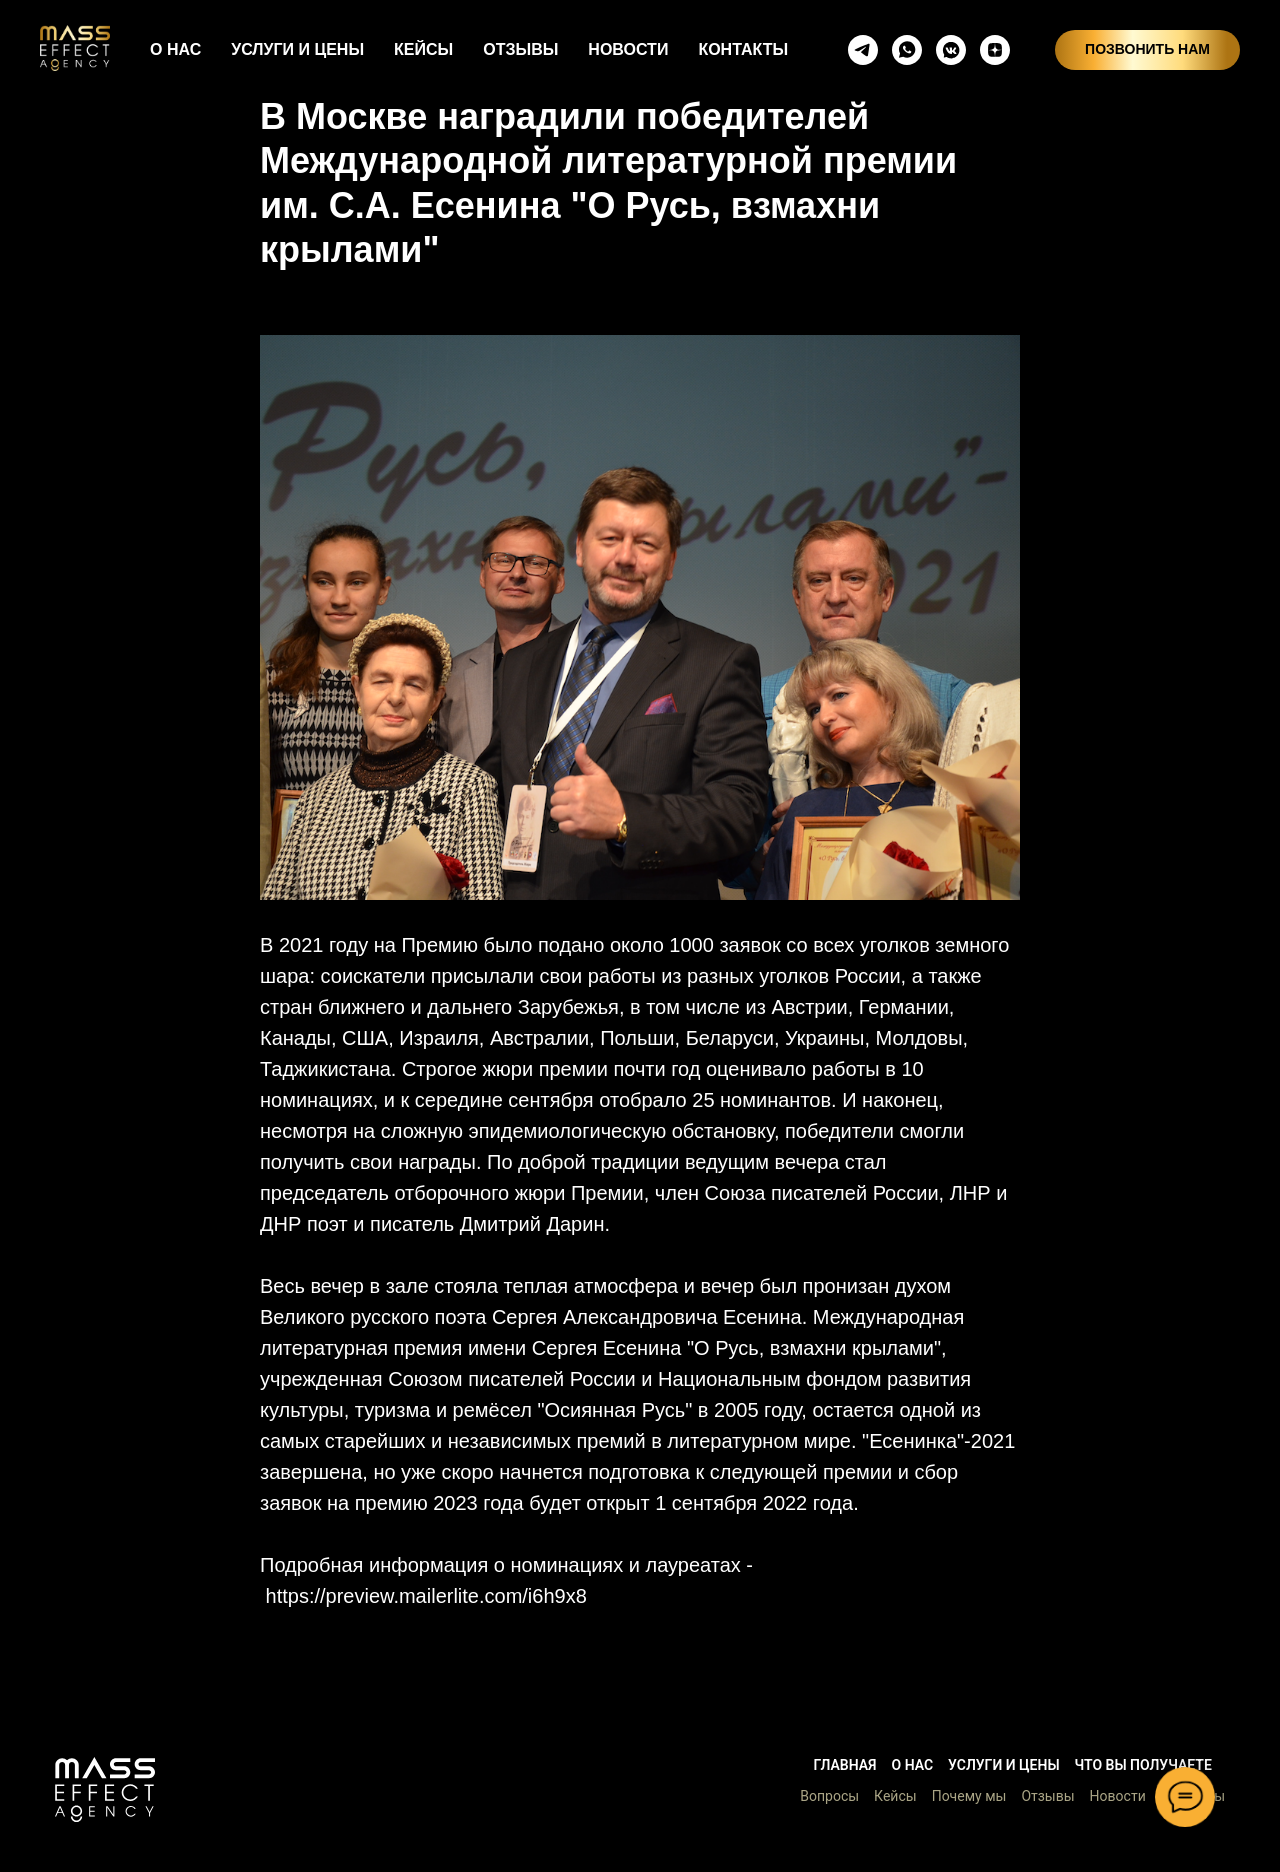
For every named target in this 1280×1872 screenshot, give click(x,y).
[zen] (995, 50)
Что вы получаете (1143, 1765)
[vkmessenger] (951, 50)
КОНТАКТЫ (743, 49)
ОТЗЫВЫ (520, 49)
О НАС (175, 49)
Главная (844, 1765)
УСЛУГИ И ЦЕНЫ (297, 49)
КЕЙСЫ (423, 49)
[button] (105, 1790)
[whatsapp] (907, 50)
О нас (913, 1765)
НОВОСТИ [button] (628, 49)
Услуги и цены (1003, 1765)
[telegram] (863, 50)
